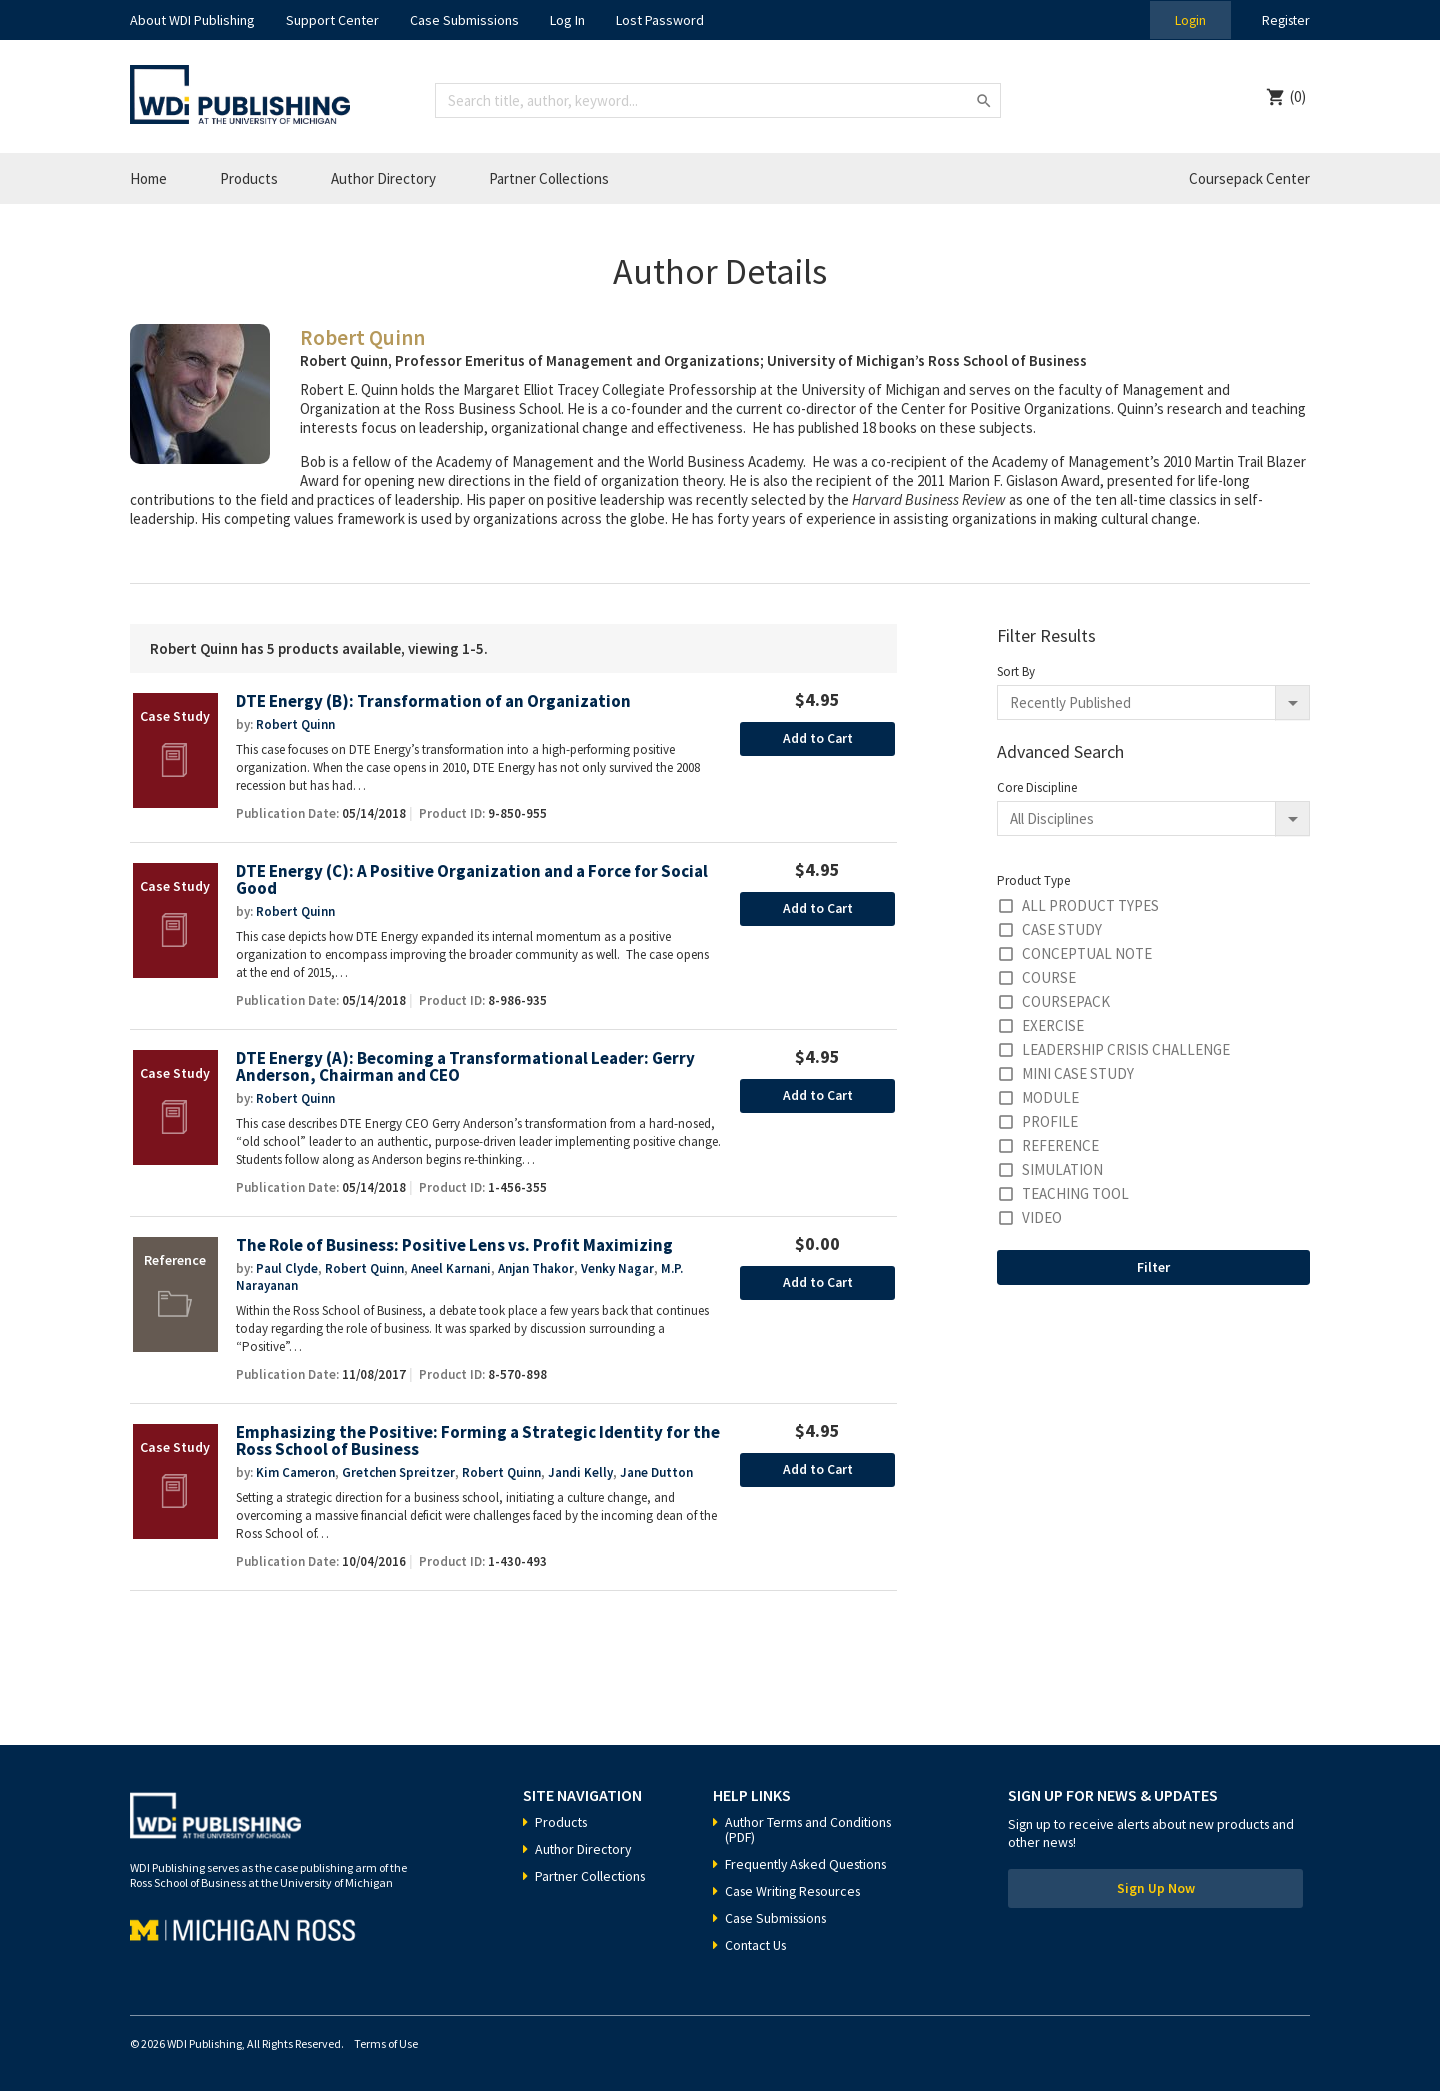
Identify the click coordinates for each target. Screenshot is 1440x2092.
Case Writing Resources (796, 1892)
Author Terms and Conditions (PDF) (811, 1830)
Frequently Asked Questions (810, 1865)
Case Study (1062, 929)
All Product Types (1090, 905)
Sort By (1016, 671)
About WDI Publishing (192, 20)
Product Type (1033, 880)
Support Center (332, 20)
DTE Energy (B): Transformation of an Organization (436, 701)
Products (249, 178)
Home (148, 178)
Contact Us (757, 1946)
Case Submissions (464, 20)
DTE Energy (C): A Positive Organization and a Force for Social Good (475, 880)
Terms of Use (386, 2044)
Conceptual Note (1087, 953)
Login (1186, 20)
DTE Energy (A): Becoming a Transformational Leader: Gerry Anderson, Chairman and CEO (469, 1067)
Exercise (1053, 1025)
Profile (1050, 1121)
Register (1284, 20)
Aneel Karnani (451, 1269)
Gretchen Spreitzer (398, 1473)
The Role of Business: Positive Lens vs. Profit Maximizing (455, 1246)
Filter (1153, 1267)
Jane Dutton (654, 1473)
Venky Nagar (616, 1269)
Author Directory (383, 178)
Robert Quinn (295, 724)
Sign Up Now (1156, 1891)
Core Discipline (1037, 787)
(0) (1298, 96)
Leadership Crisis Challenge (1126, 1049)
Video (1042, 1217)
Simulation (1062, 1169)
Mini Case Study (1078, 1073)
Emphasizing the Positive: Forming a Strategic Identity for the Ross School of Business (464, 1442)
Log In (567, 20)
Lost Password (660, 20)
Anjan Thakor (535, 1269)
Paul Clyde (287, 1269)
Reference (1060, 1145)
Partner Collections (549, 178)
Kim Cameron (295, 1473)
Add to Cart (817, 739)
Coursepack (1066, 1001)
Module (1050, 1097)
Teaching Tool (1075, 1193)
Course (1049, 977)
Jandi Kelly (579, 1473)
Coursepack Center (1249, 178)
